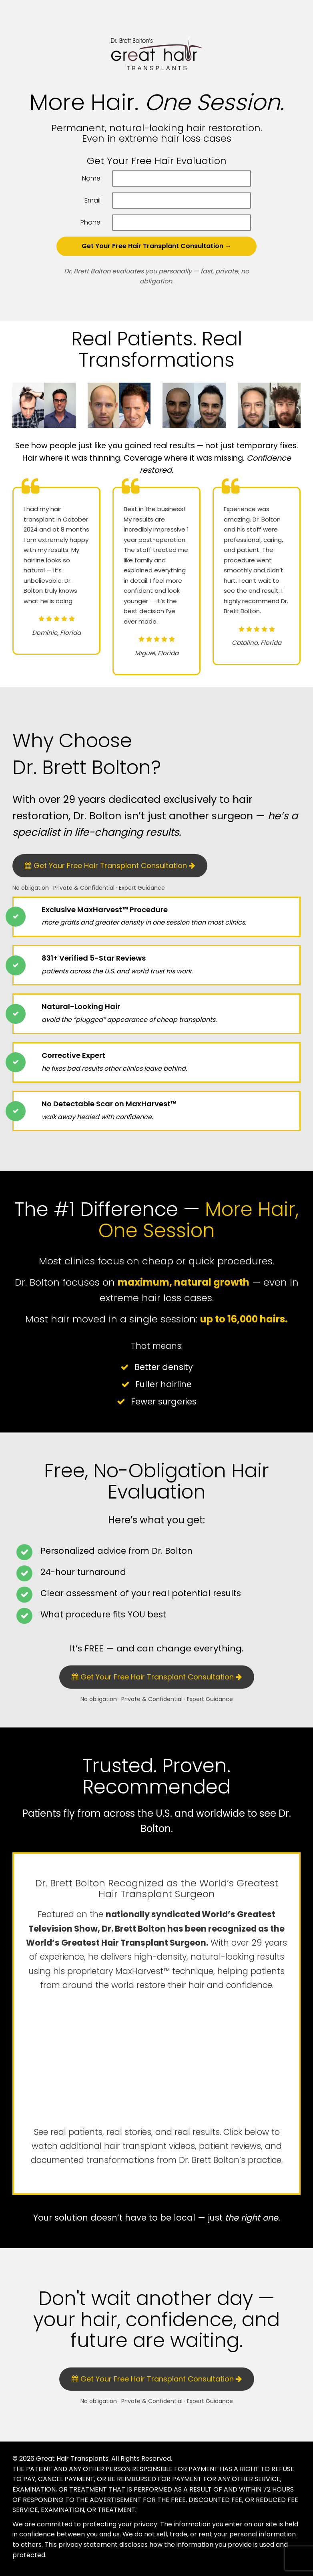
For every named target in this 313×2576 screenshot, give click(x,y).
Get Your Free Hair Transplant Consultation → (156, 246)
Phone (90, 222)
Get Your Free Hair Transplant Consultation (110, 866)
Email (92, 200)
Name (91, 178)
